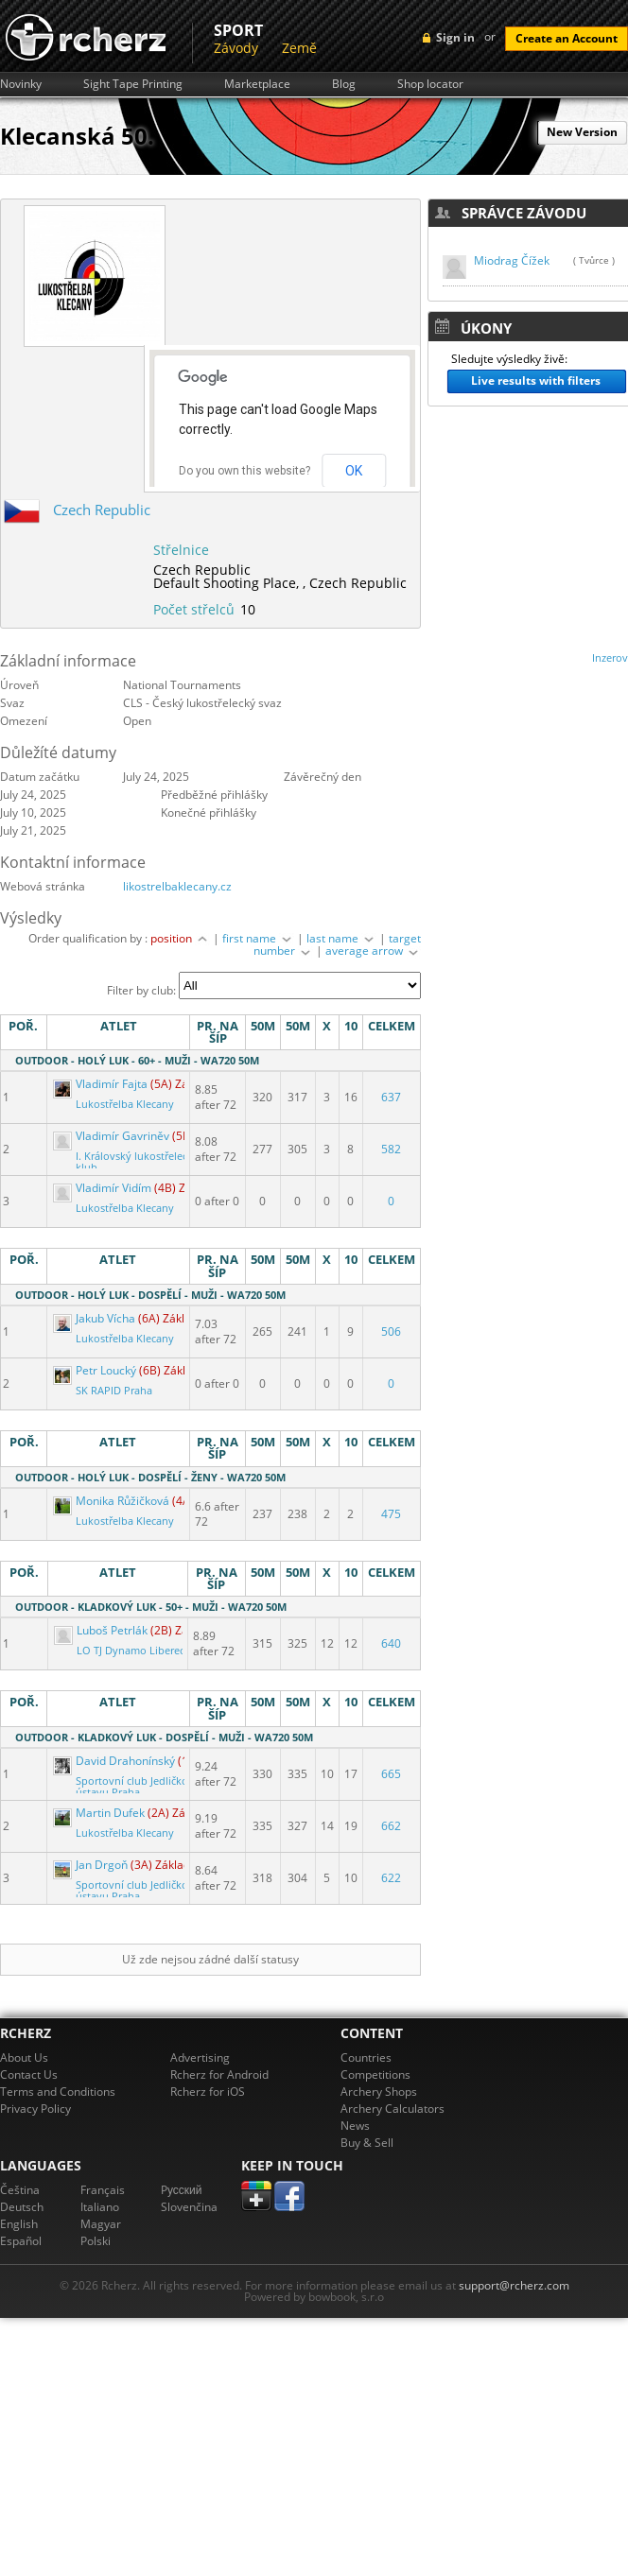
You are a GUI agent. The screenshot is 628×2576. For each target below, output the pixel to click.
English (19, 2224)
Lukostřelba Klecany (125, 1104)
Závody (236, 48)
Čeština (20, 2190)
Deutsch (22, 2207)
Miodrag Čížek (512, 260)
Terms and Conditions (57, 2091)
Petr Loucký (96, 1370)
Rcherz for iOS (207, 2091)
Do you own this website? (244, 470)
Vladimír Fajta (101, 1084)
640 (391, 1643)
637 (391, 1097)
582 (391, 1149)
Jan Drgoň (92, 1865)
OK (353, 470)
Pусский (181, 2190)
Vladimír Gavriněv (112, 1136)
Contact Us (29, 2074)
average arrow (373, 950)
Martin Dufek (100, 1813)
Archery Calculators (392, 2109)
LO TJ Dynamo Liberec (130, 1650)
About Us (24, 2057)
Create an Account (566, 38)
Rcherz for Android (219, 2074)
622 (391, 1878)
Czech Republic (101, 509)
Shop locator (430, 84)
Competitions (375, 2074)
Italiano (99, 2207)
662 (391, 1826)
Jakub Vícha (95, 1318)
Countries (366, 2057)
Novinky (21, 84)
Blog (344, 84)
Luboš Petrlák (102, 1630)
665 (391, 1774)
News (355, 2126)
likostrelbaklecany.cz (177, 886)
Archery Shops (378, 2091)
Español (21, 2241)
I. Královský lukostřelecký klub (137, 1162)
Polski (95, 2241)
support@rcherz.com (514, 2285)
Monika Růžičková (112, 1501)
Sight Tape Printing (133, 84)
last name (341, 938)
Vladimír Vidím (103, 1188)
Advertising (200, 2057)
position (180, 938)
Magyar (100, 2224)
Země (299, 48)
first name (258, 938)
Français (102, 2190)
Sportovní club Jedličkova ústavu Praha (138, 1786)
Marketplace (257, 84)
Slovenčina (189, 2207)
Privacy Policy (35, 2109)
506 (391, 1331)
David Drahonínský (115, 1761)
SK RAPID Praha (114, 1390)
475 (391, 1514)
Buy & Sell (366, 2143)
